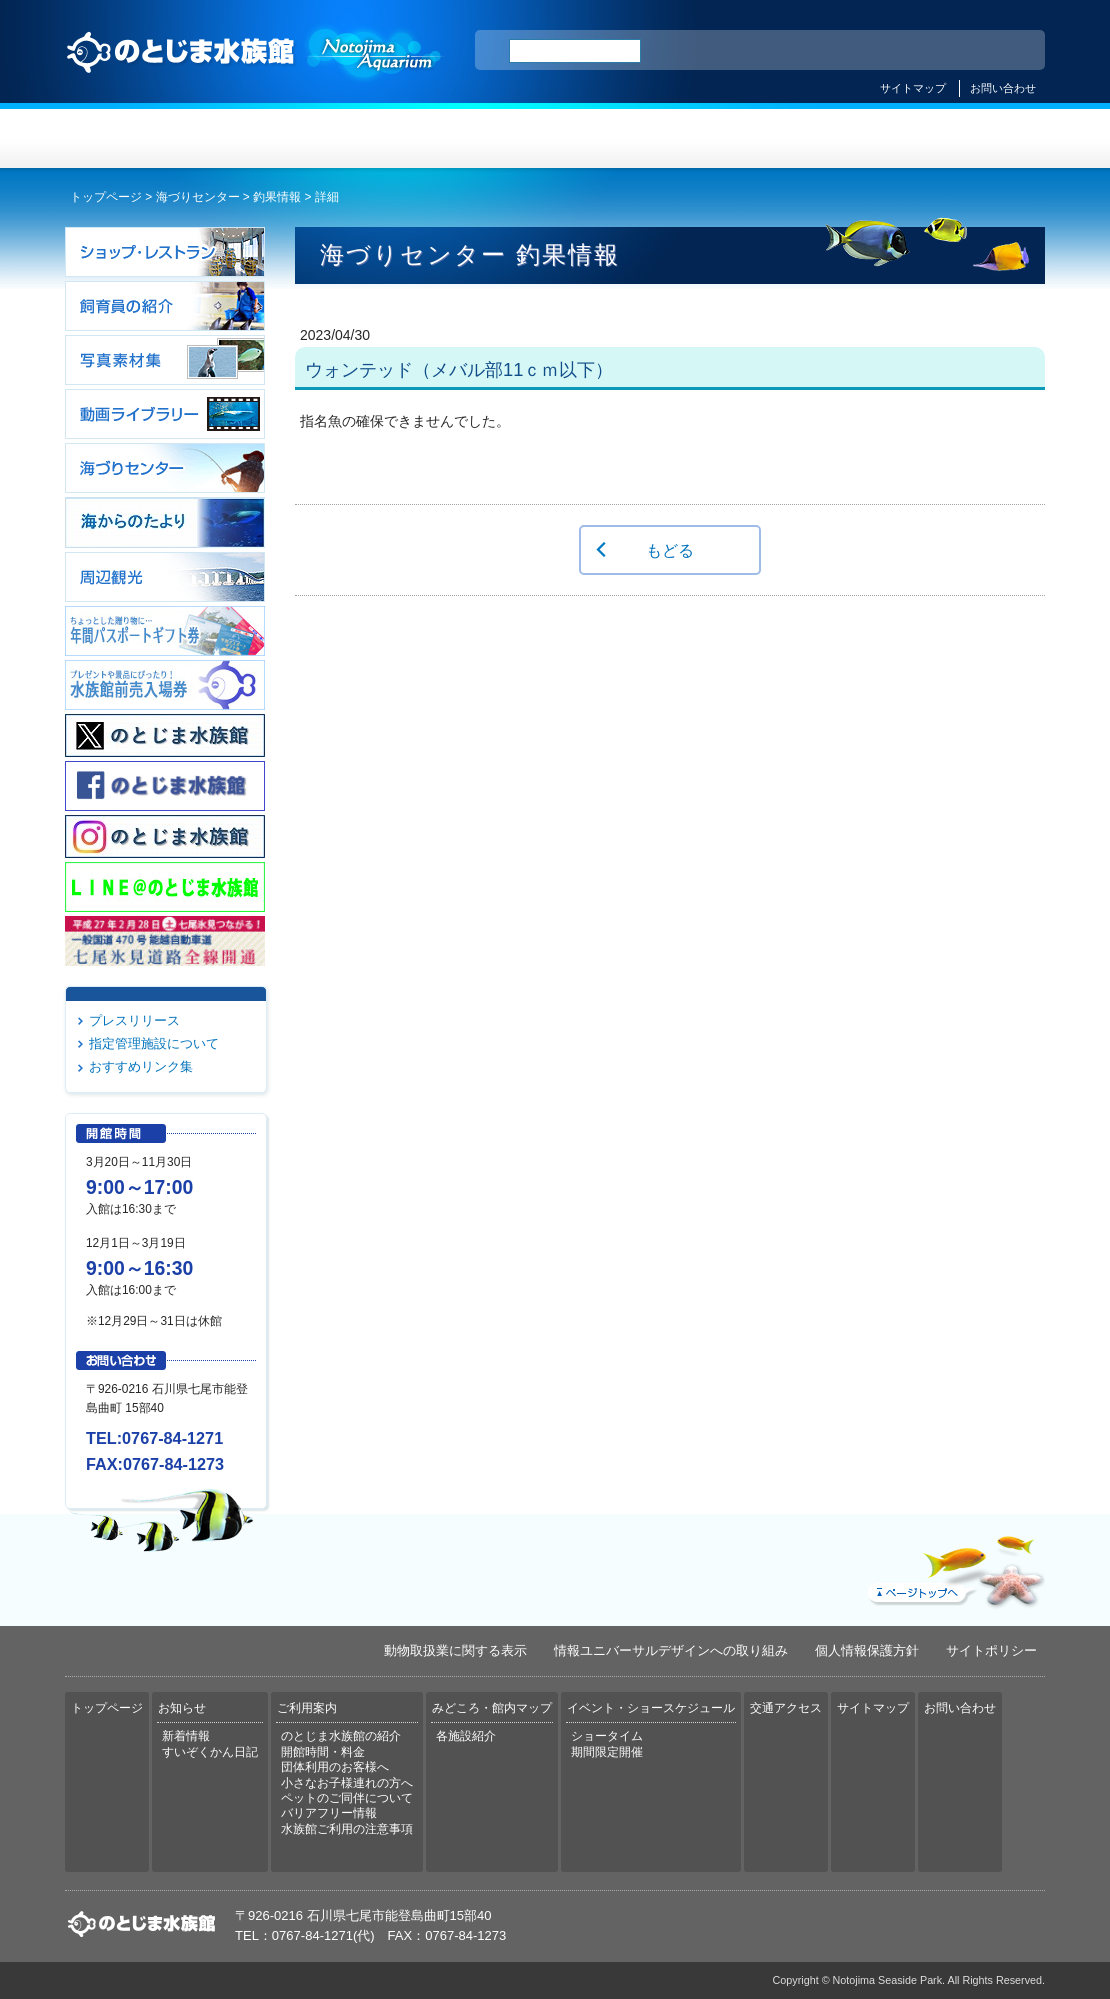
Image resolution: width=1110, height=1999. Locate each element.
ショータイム (607, 1736)
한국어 (1007, 51)
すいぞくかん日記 (210, 1752)
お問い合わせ (1003, 88)
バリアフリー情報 (329, 1813)
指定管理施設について (154, 1043)
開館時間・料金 (323, 1752)
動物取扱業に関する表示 (455, 1650)
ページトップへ (954, 1567)
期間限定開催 (607, 1752)
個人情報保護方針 (867, 1650)
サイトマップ (913, 88)
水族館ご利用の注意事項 (347, 1829)
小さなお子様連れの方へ (347, 1783)
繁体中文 (960, 51)
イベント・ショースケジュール (799, 138)
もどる (670, 550)
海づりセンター (198, 197)
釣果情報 (277, 197)
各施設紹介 (466, 1736)
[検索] (575, 51)
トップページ (147, 138)
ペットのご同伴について (347, 1798)
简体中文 (908, 51)
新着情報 (186, 1736)
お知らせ (310, 138)
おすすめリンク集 (141, 1066)
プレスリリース (134, 1020)
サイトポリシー (991, 1650)
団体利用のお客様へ (335, 1767)
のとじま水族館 (255, 71)
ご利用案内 (473, 138)
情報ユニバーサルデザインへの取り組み (671, 1650)
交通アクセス (963, 138)
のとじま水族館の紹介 (341, 1736)
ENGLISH (855, 51)
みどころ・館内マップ (636, 138)
